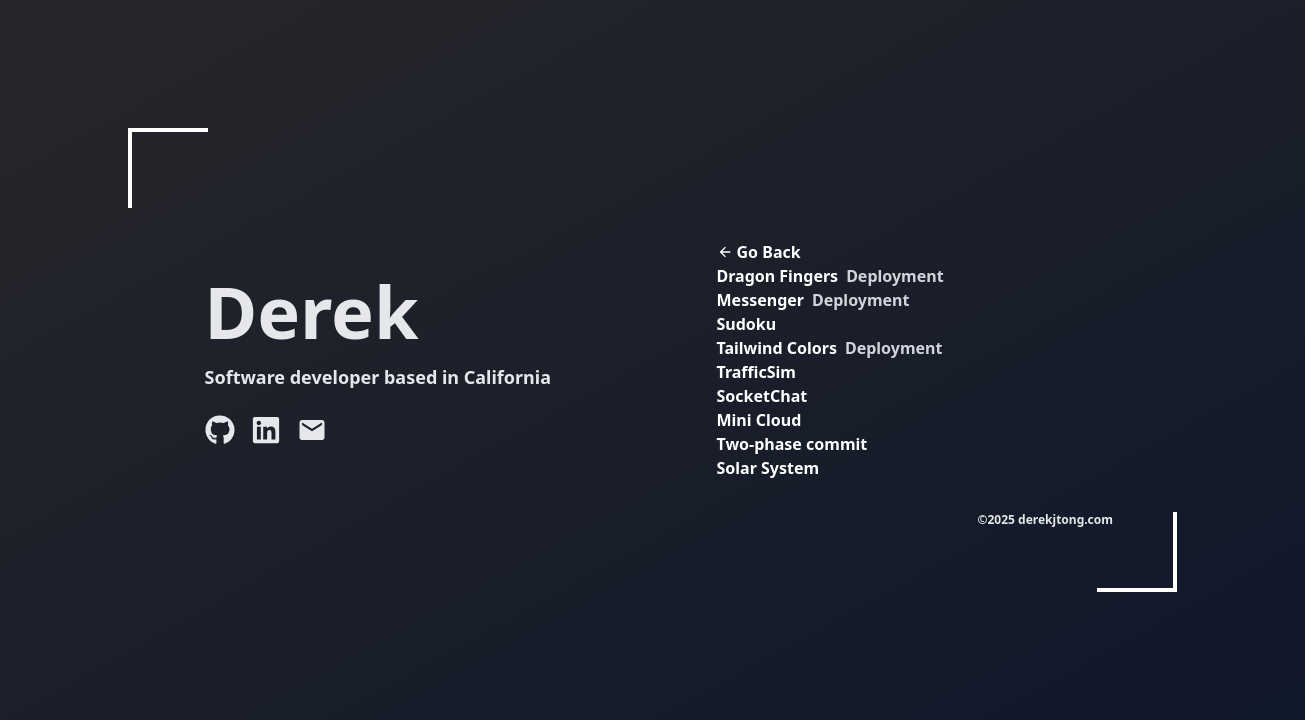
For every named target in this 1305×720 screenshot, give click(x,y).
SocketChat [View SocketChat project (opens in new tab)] (762, 396)
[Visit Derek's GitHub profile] (220, 430)
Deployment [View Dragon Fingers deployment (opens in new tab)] (894, 276)
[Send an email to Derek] (312, 430)
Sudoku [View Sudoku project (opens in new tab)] (747, 324)
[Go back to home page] (845, 252)
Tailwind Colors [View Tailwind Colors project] (777, 348)
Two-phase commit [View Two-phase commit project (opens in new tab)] (792, 444)
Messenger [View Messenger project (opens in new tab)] (760, 300)
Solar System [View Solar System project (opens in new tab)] (768, 468)
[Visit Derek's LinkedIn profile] (266, 430)
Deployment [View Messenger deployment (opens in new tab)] (860, 300)
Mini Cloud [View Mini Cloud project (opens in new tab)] (759, 420)
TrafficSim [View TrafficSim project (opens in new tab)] (756, 372)
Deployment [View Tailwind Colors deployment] (893, 348)
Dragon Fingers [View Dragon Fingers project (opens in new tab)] (778, 276)
